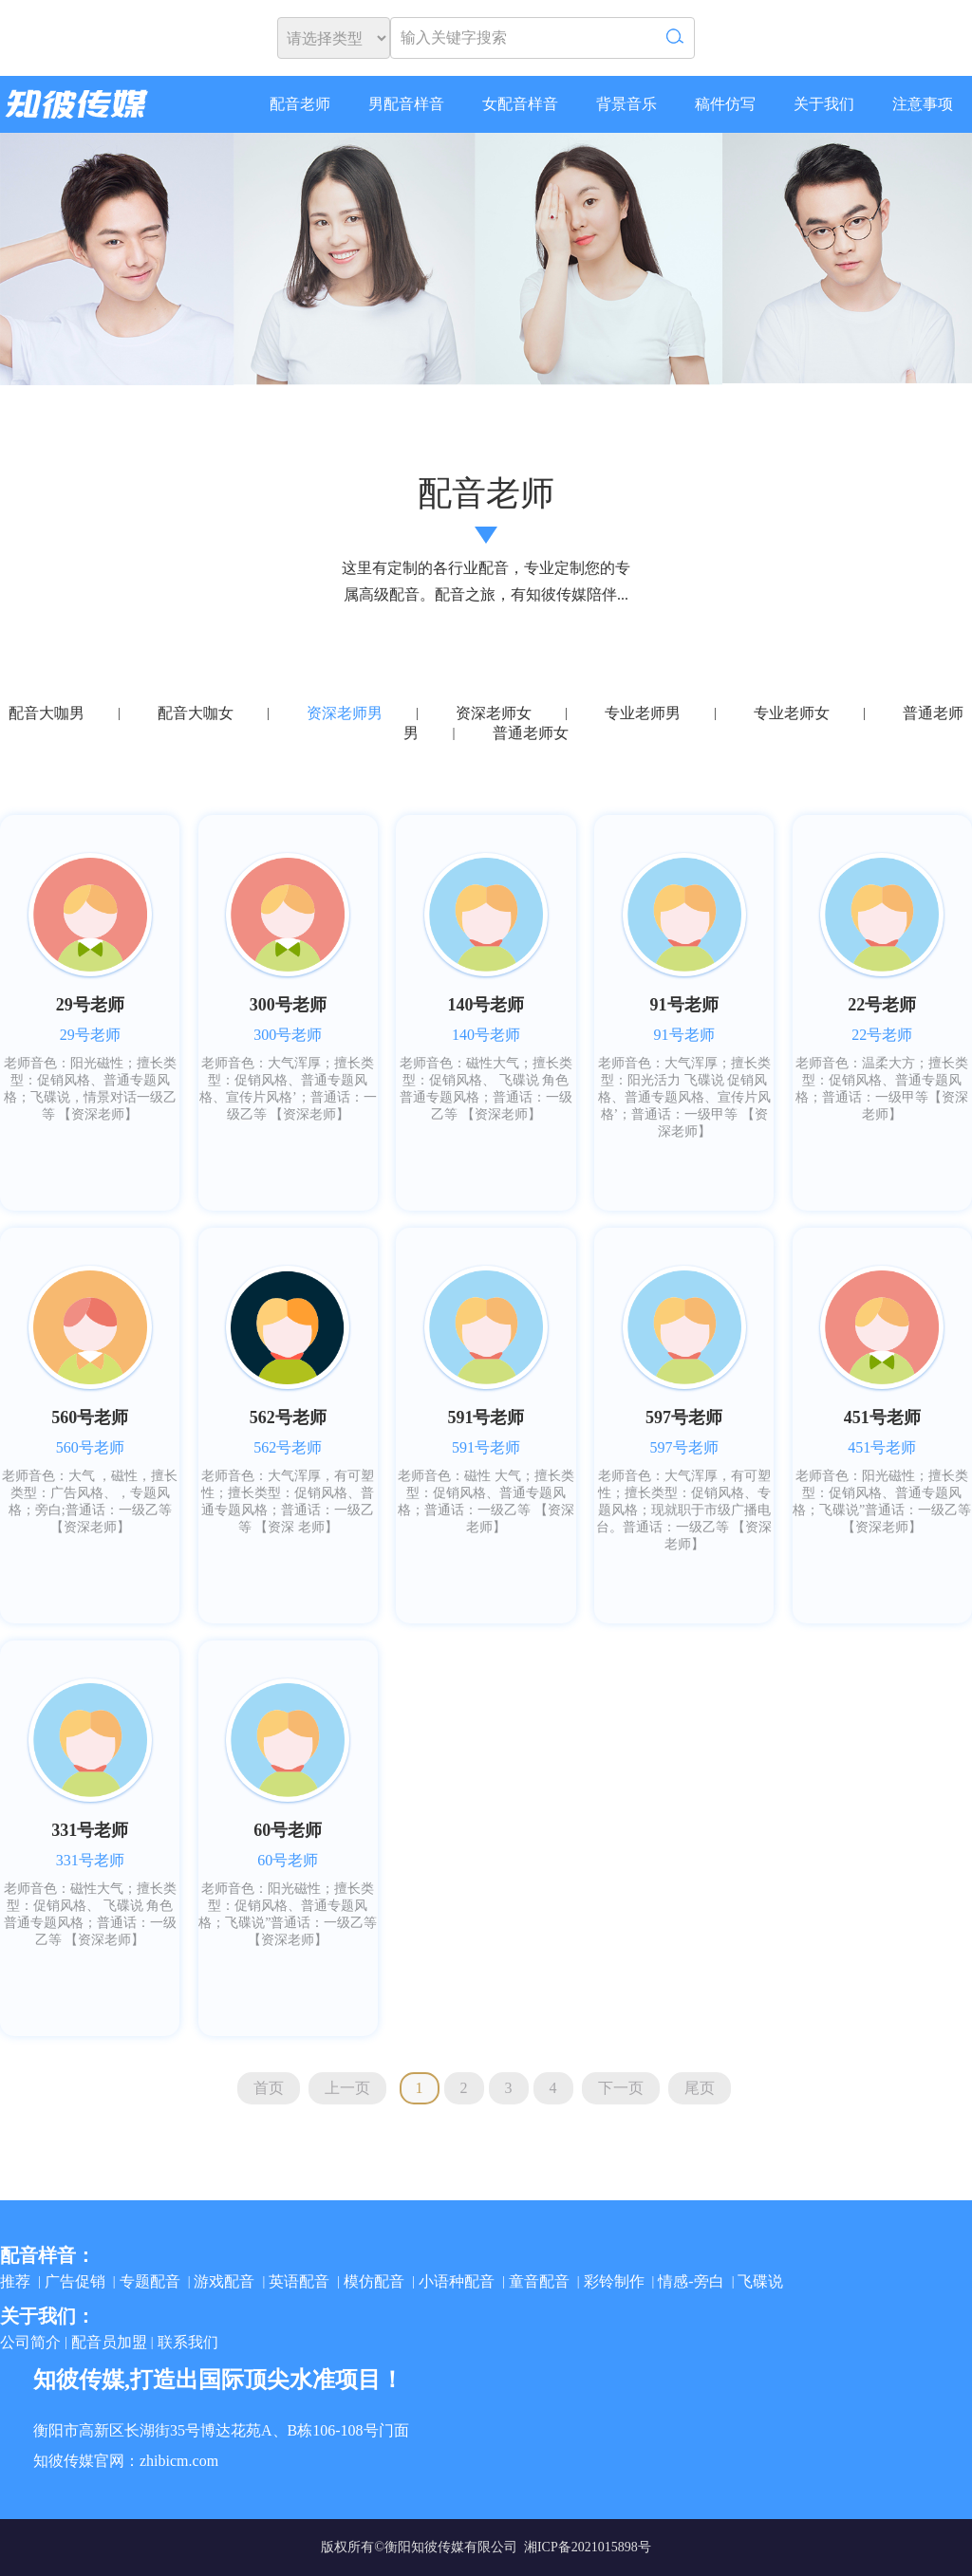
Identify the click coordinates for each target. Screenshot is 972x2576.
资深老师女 (494, 713)
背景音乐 (626, 104)
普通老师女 (531, 733)
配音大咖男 (46, 713)
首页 (268, 2088)
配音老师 (300, 104)
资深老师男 (345, 713)
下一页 (621, 2088)
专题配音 (150, 2281)
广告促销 (75, 2281)
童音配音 (539, 2281)
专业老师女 (792, 713)
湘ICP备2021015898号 (587, 2547)
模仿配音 (374, 2281)
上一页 (347, 2088)
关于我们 (824, 104)
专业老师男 (643, 713)
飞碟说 (760, 2281)
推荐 (15, 2281)
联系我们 (188, 2342)
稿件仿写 (725, 104)
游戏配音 (224, 2281)
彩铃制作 (614, 2281)
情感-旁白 (690, 2281)
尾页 (699, 2088)
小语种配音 (457, 2281)
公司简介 (30, 2342)
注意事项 (922, 104)
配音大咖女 (196, 713)
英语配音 (299, 2281)
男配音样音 (406, 104)
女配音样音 (520, 104)
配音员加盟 (109, 2342)
